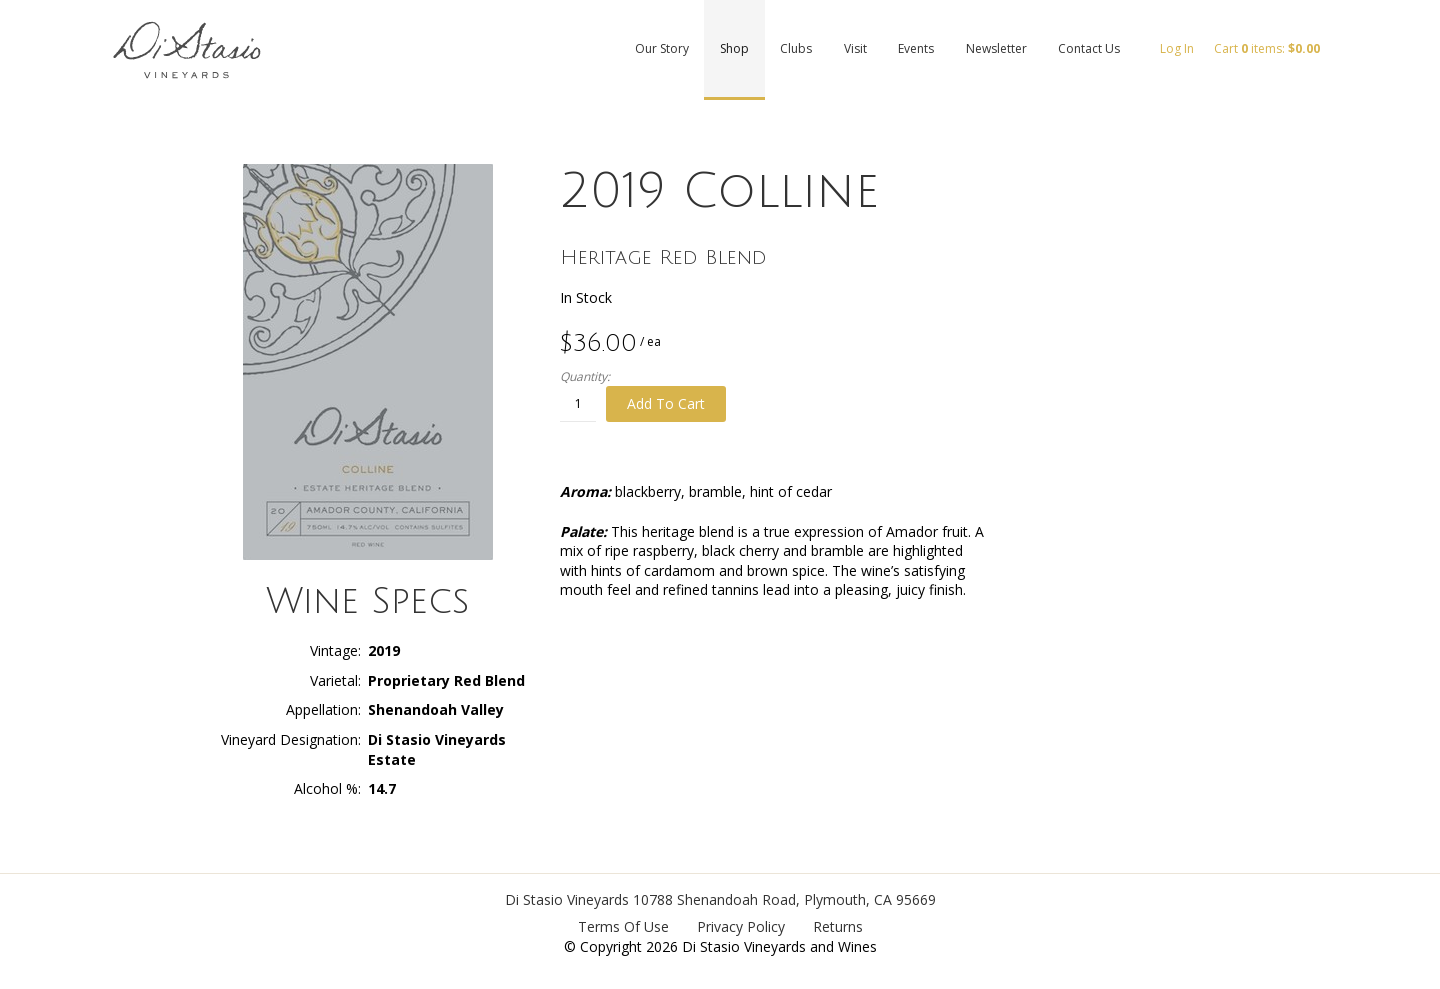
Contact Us (1089, 48)
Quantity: (585, 377)
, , (784, 899)
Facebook (1415, 118)
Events (916, 48)
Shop (734, 48)
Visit (855, 48)
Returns (838, 926)
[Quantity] (578, 404)
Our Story (662, 48)
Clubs (796, 48)
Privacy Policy (741, 926)
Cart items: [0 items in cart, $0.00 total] (1267, 48)
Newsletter (996, 48)
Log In (1177, 48)
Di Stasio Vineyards (567, 899)
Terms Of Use (623, 926)
